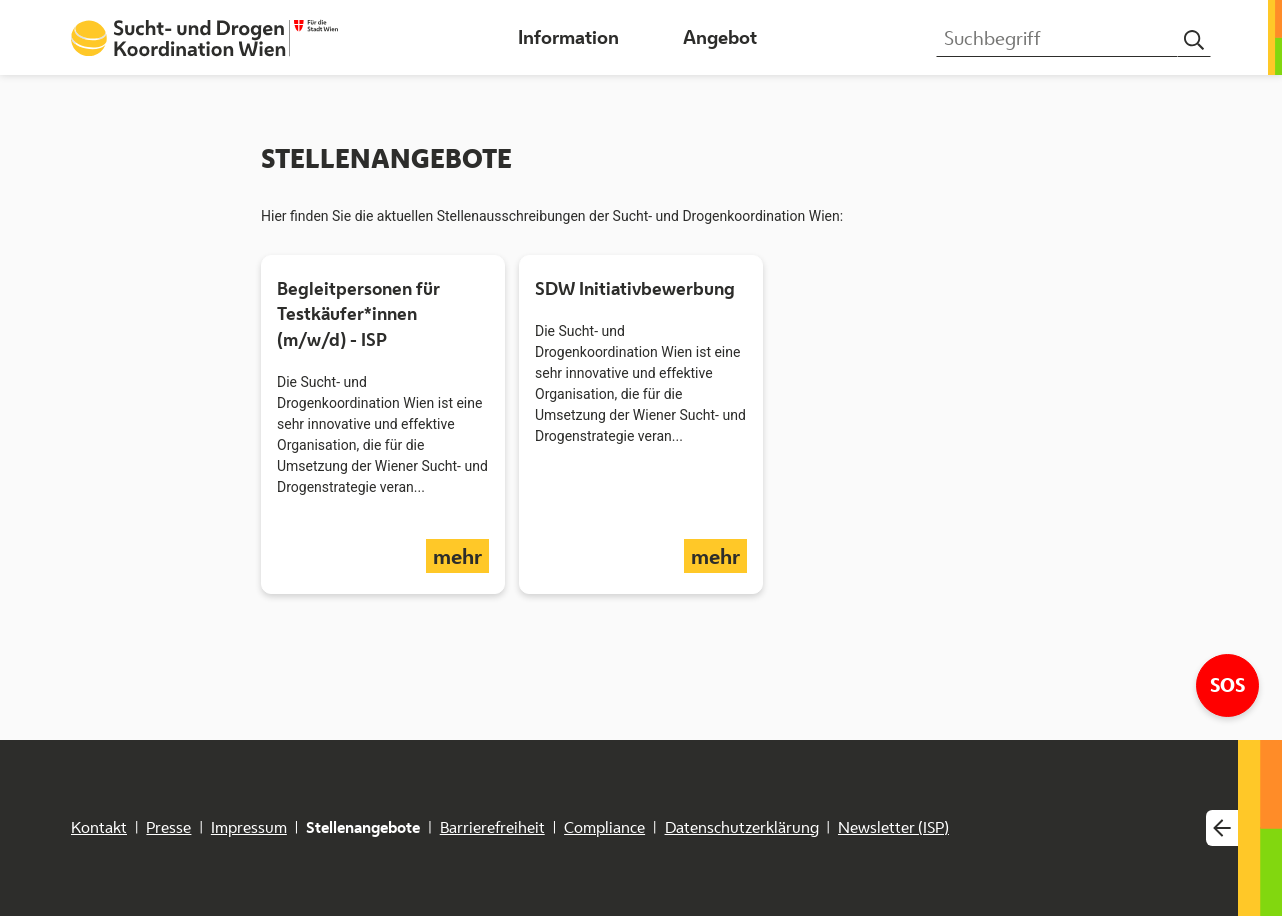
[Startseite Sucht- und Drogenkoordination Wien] (204, 38)
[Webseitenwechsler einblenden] (1222, 828)
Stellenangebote (363, 827)
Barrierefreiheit (492, 827)
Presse (168, 827)
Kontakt (99, 827)
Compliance (604, 827)
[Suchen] (1194, 40)
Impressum (249, 827)
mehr (461, 555)
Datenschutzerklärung (742, 827)
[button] (568, 37)
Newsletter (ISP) (893, 827)
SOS (1234, 684)
